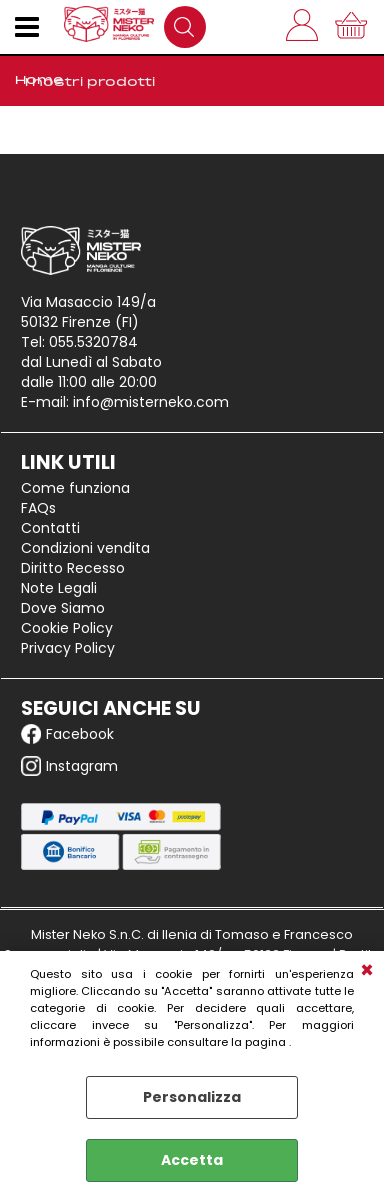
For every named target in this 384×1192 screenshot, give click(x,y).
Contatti (50, 528)
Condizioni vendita (85, 548)
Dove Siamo (63, 608)
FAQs (38, 508)
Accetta (192, 1160)
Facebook (67, 734)
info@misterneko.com (151, 402)
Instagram (69, 766)
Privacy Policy (68, 648)
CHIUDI (367, 971)
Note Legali (59, 588)
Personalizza (192, 1097)
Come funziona (75, 488)
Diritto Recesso (73, 568)
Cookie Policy (67, 628)
